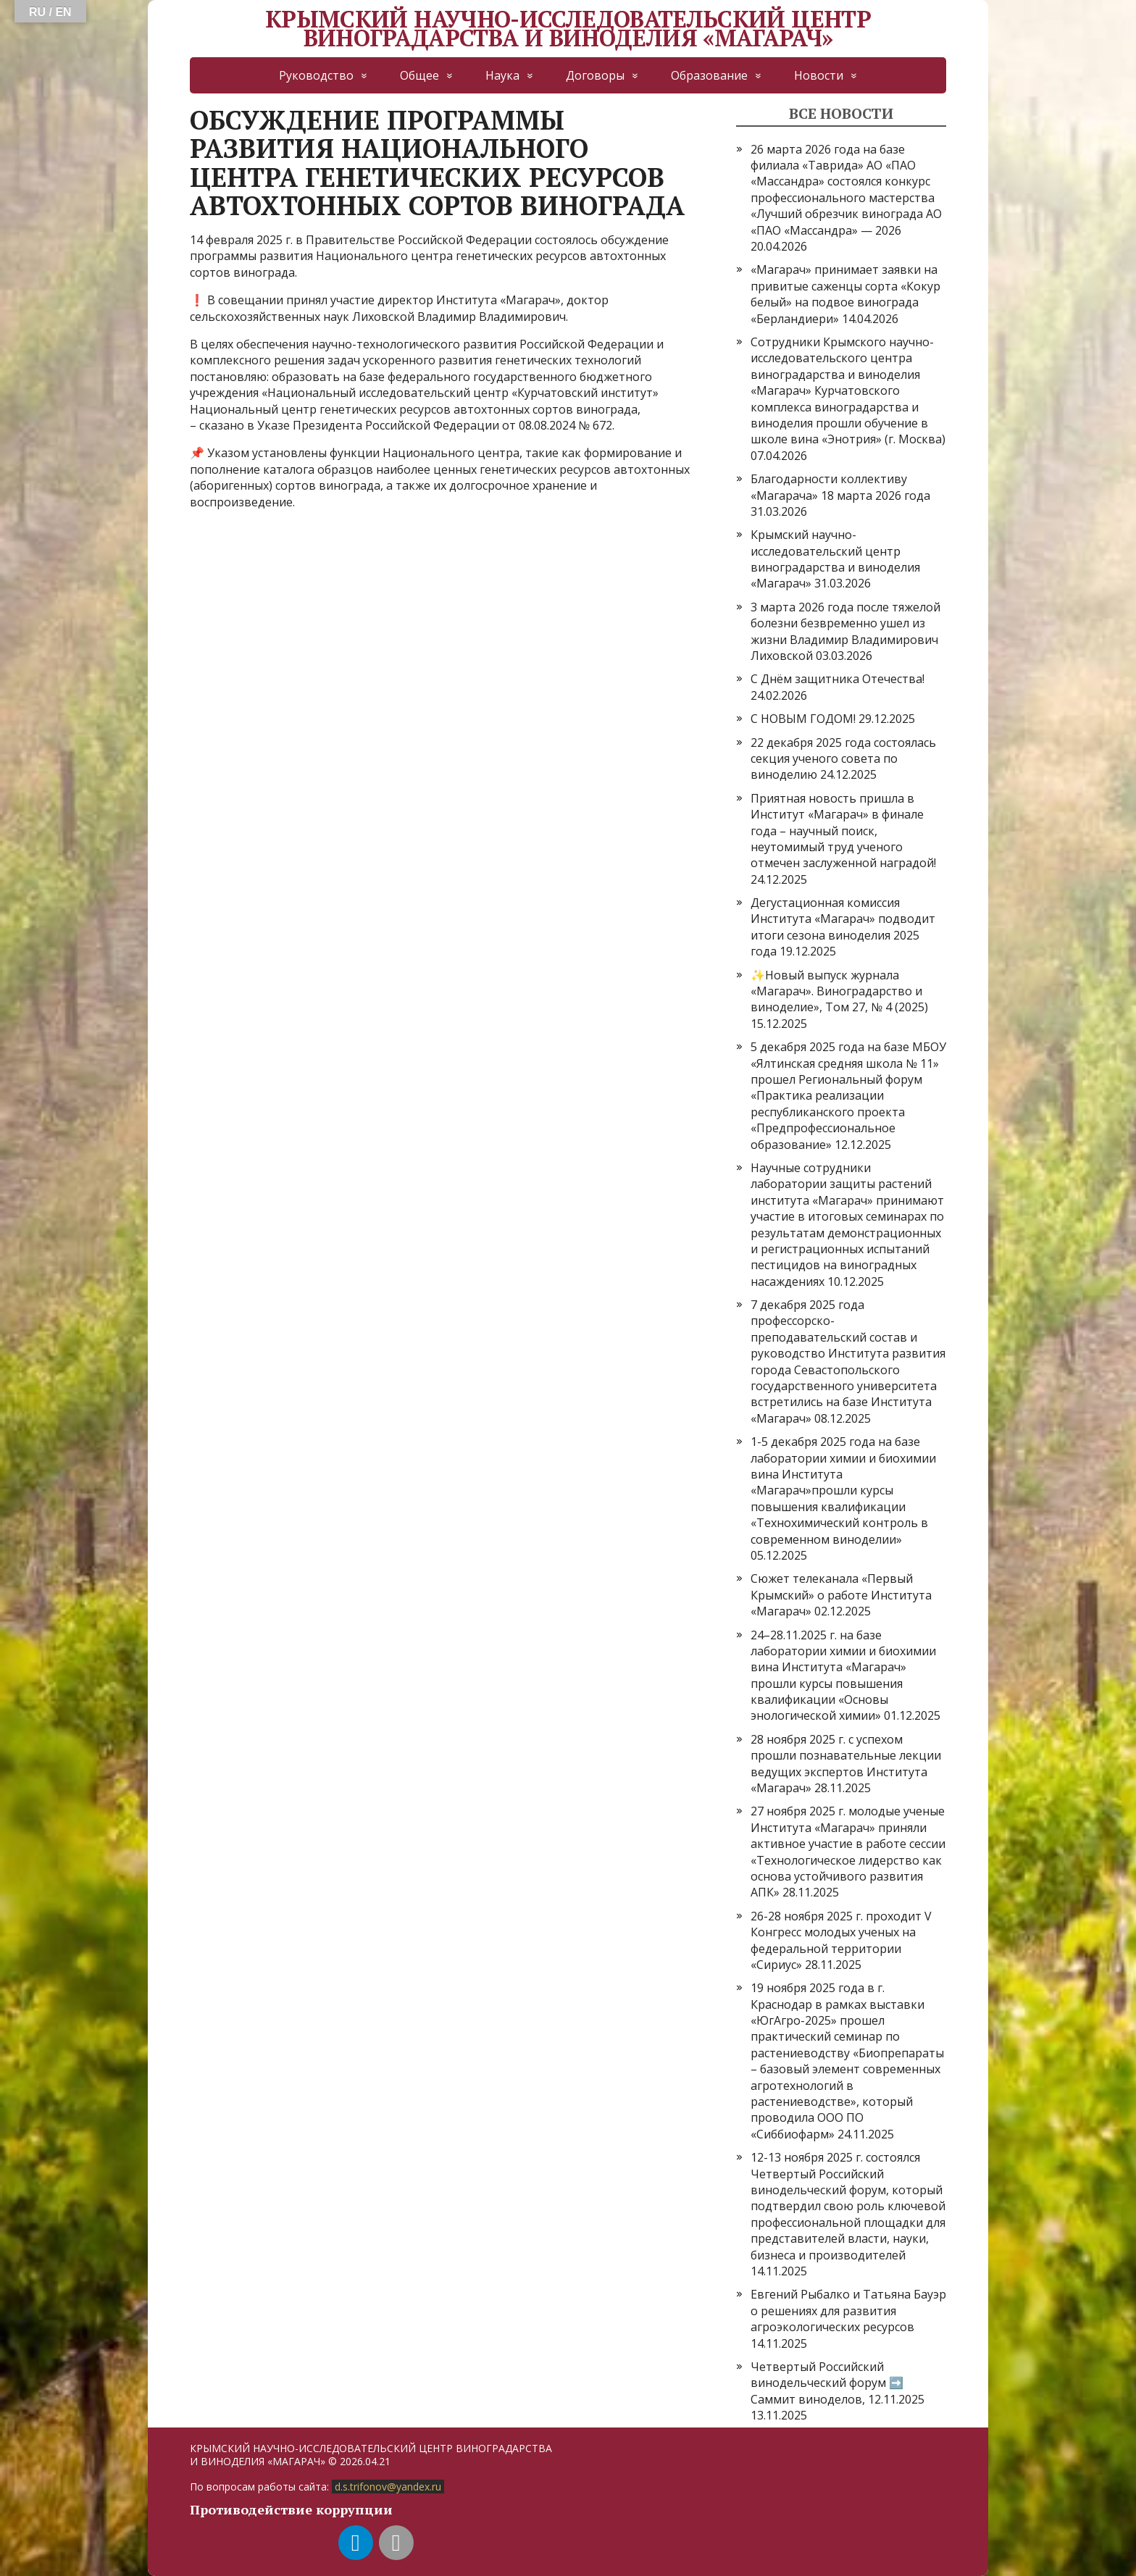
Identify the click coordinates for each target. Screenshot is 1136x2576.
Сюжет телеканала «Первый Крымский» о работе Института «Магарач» (841, 1595)
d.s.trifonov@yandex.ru (388, 2486)
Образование (709, 75)
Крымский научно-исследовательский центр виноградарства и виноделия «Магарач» (835, 559)
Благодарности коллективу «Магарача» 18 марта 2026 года (840, 487)
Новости (818, 75)
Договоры (595, 75)
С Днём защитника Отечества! (837, 679)
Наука (502, 75)
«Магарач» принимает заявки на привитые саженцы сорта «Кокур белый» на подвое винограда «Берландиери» (845, 294)
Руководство (316, 75)
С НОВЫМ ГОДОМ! (803, 719)
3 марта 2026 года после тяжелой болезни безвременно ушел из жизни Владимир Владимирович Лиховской (845, 631)
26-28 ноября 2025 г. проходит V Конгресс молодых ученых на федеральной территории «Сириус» (841, 1940)
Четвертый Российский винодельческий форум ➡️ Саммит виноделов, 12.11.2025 (837, 2383)
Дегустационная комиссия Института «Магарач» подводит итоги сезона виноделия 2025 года (843, 927)
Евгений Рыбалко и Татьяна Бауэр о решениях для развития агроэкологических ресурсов (848, 2310)
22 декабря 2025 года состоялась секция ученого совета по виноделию (843, 759)
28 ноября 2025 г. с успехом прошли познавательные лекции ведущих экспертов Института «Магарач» (846, 1763)
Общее (419, 75)
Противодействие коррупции (291, 2509)
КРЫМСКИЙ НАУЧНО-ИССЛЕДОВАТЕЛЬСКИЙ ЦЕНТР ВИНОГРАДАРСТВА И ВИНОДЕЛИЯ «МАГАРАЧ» (568, 28)
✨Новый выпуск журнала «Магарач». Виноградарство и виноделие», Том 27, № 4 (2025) (839, 991)
